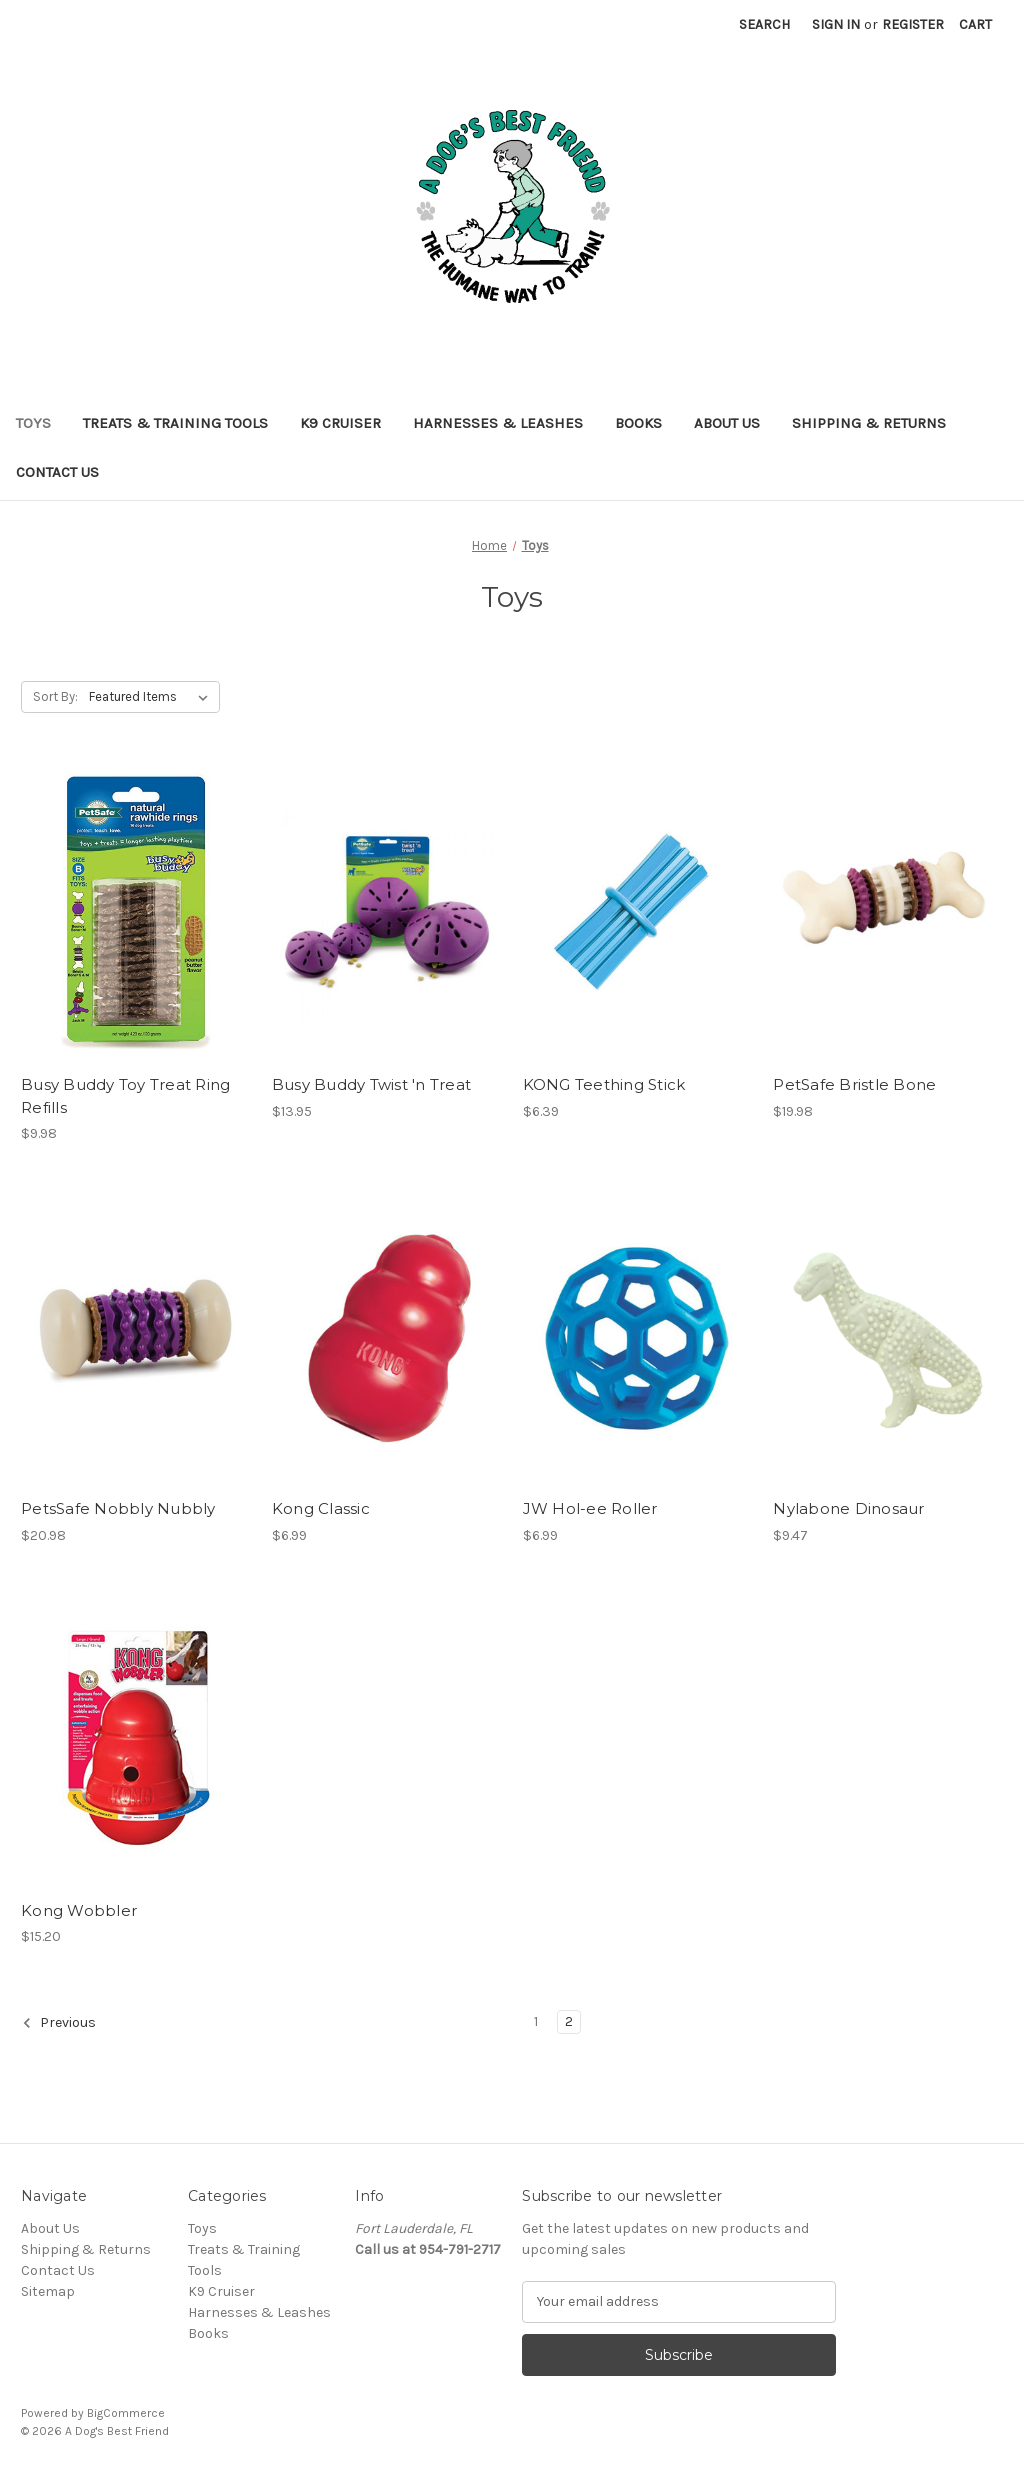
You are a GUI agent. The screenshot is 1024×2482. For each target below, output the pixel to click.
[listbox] (152, 697)
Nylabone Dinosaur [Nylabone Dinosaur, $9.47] (848, 1508)
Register (913, 24)
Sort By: (55, 696)
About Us (727, 423)
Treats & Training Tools (175, 423)
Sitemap (48, 2291)
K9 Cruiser (340, 423)
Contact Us (57, 472)
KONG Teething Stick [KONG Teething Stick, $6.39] (604, 1084)
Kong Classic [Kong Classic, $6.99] (321, 1508)
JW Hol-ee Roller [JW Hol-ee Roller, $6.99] (590, 1508)
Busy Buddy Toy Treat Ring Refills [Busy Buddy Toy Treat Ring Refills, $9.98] (125, 1096)
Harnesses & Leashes (498, 423)
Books (638, 423)
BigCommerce (126, 2413)
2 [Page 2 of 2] (569, 2021)
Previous (59, 2023)
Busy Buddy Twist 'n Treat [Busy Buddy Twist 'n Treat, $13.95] (371, 1084)
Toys (33, 423)
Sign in (836, 24)
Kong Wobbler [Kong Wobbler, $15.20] (79, 1910)
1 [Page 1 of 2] (536, 2021)
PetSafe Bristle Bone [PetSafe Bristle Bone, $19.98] (854, 1084)
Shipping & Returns (869, 423)
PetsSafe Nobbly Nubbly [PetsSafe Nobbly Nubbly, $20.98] (118, 1508)
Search (764, 24)
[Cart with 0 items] (975, 24)
